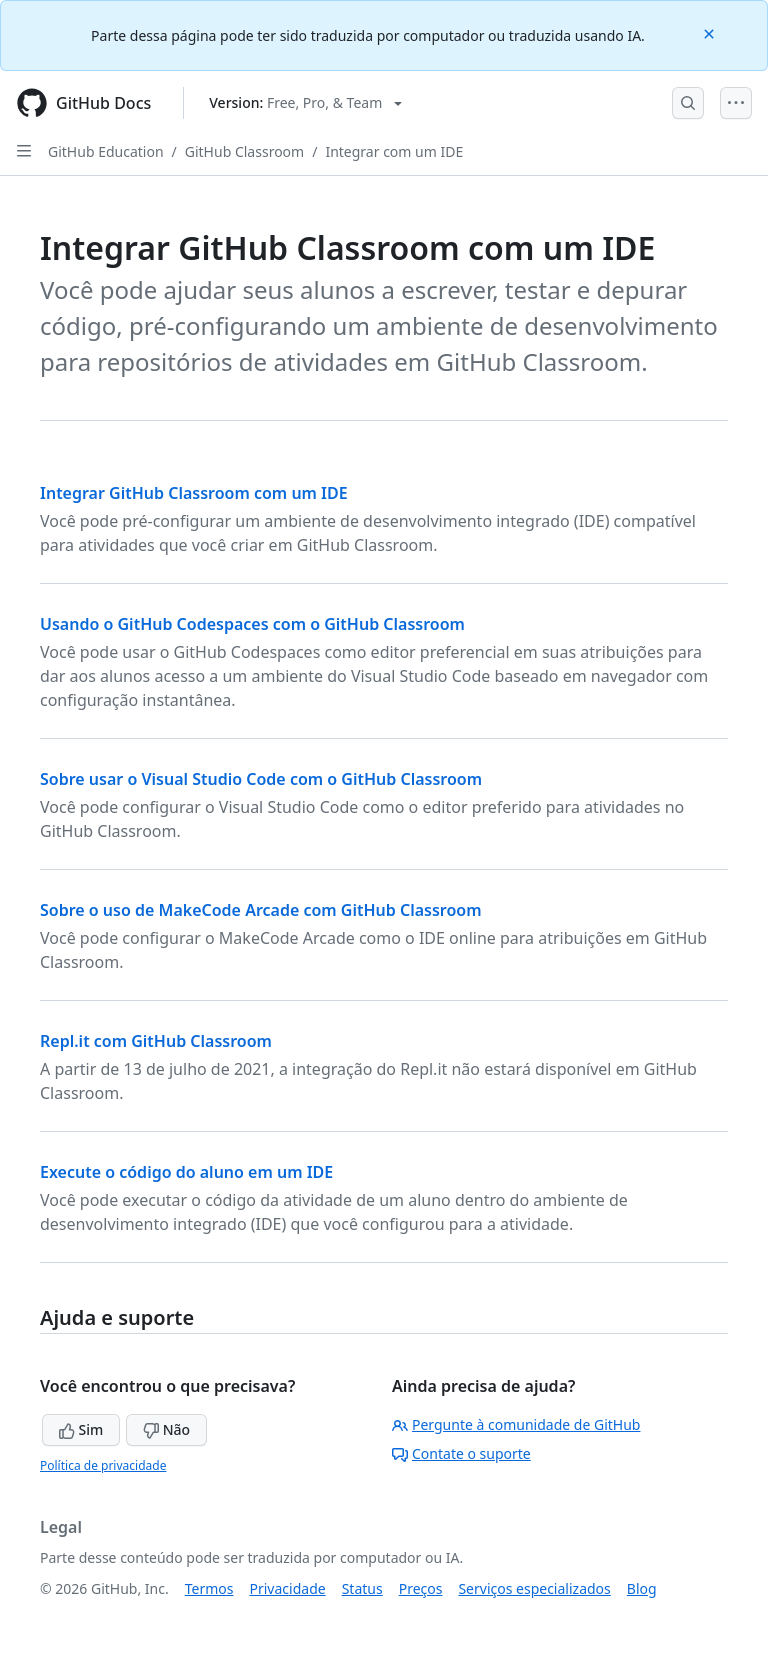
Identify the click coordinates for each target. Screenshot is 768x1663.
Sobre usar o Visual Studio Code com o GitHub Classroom (261, 779)
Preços (421, 1588)
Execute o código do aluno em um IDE (186, 1172)
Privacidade (288, 1588)
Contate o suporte (461, 1453)
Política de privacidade (103, 1465)
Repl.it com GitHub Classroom (156, 1041)
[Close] (711, 32)
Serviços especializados (534, 1588)
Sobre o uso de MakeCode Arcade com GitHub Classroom (261, 910)
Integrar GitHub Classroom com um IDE (194, 493)
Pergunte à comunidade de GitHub (516, 1424)
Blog (642, 1588)
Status (362, 1588)
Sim (81, 1429)
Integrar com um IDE (394, 151)
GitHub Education (106, 151)
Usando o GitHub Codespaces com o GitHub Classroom (252, 624)
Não (166, 1429)
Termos (209, 1588)
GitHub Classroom (244, 151)
